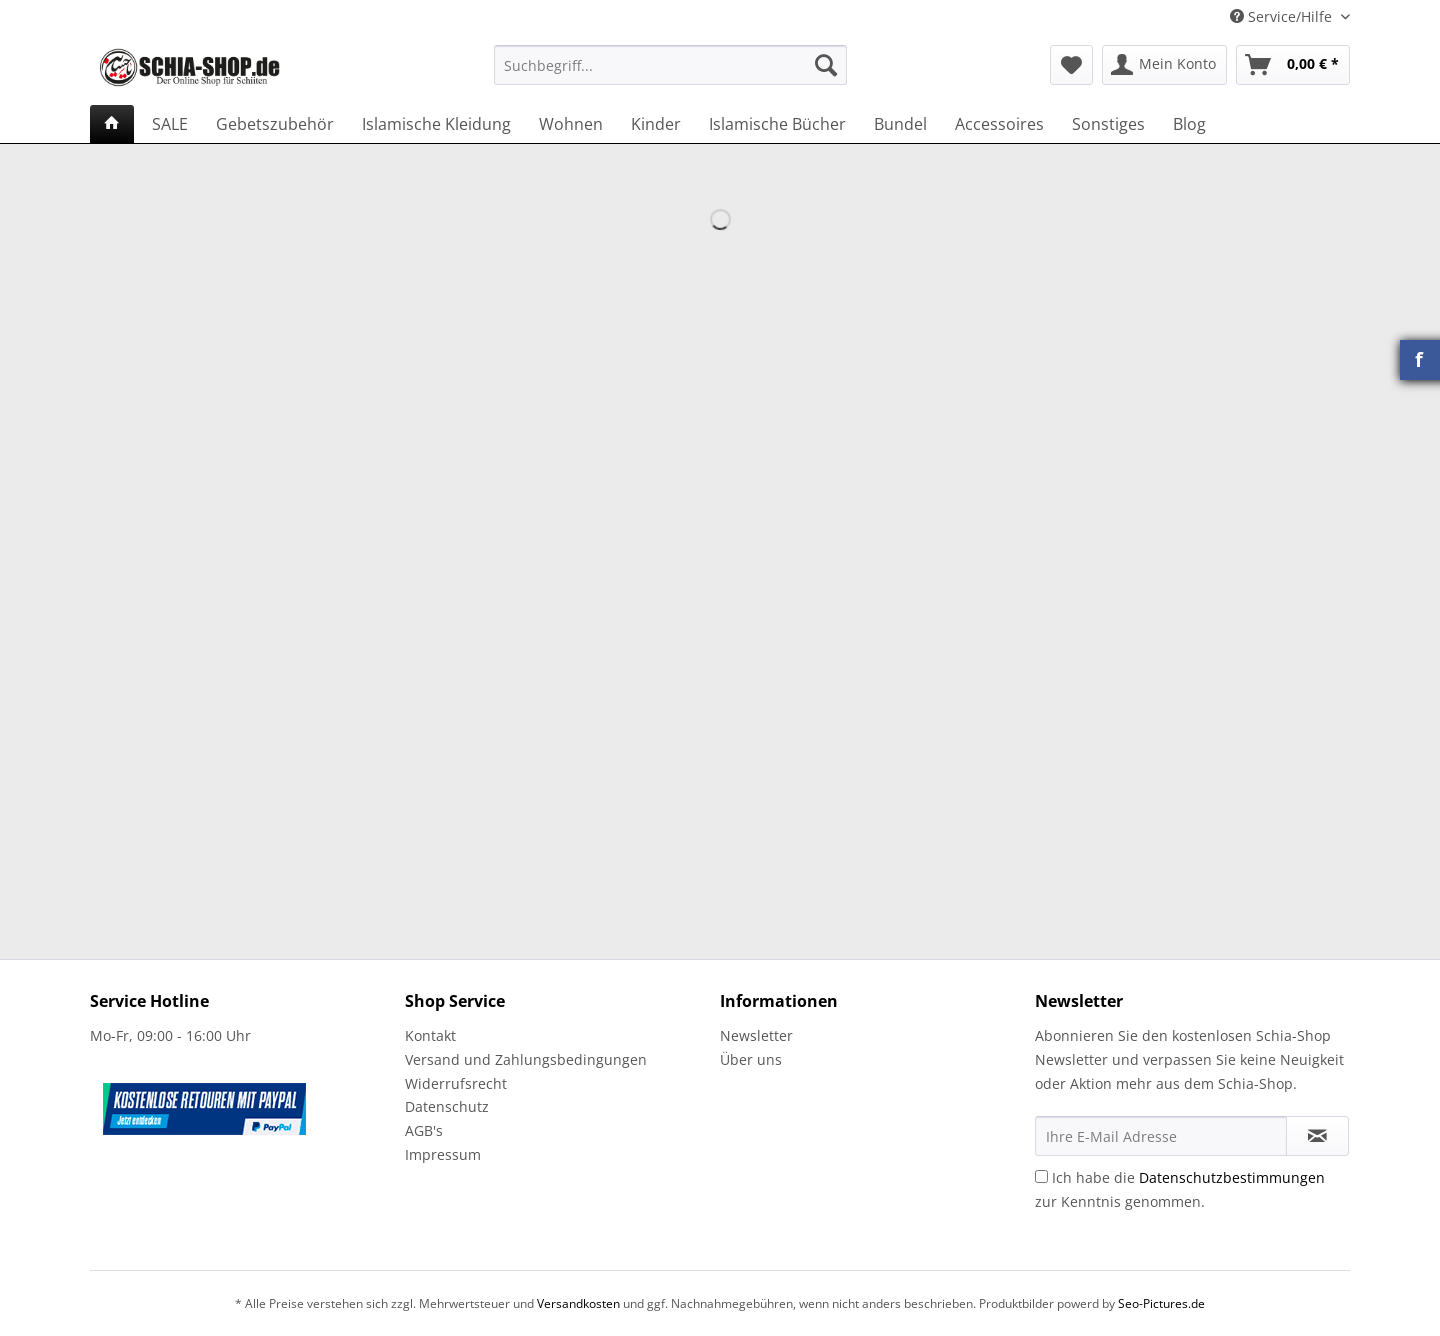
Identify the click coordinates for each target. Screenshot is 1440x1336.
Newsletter (756, 1035)
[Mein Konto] (1164, 65)
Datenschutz (447, 1106)
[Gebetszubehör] (275, 124)
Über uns (751, 1059)
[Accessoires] (999, 124)
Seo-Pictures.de (1161, 1303)
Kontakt (430, 1035)
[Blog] (1189, 124)
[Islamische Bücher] (777, 124)
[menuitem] (670, 74)
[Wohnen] (571, 124)
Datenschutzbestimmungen (1232, 1177)
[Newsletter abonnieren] (1317, 1136)
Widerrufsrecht (456, 1083)
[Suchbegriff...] (670, 65)
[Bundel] (900, 124)
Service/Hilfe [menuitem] (1283, 16)
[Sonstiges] (1108, 124)
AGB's (424, 1130)
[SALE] (170, 124)
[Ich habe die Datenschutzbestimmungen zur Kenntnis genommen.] (1041, 1176)
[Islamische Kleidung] (436, 124)
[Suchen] (826, 65)
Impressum (443, 1154)
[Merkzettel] (1071, 65)
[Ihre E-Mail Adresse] (1161, 1136)
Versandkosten (578, 1303)
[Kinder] (656, 124)
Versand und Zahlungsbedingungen (526, 1059)
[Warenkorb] (1293, 65)
